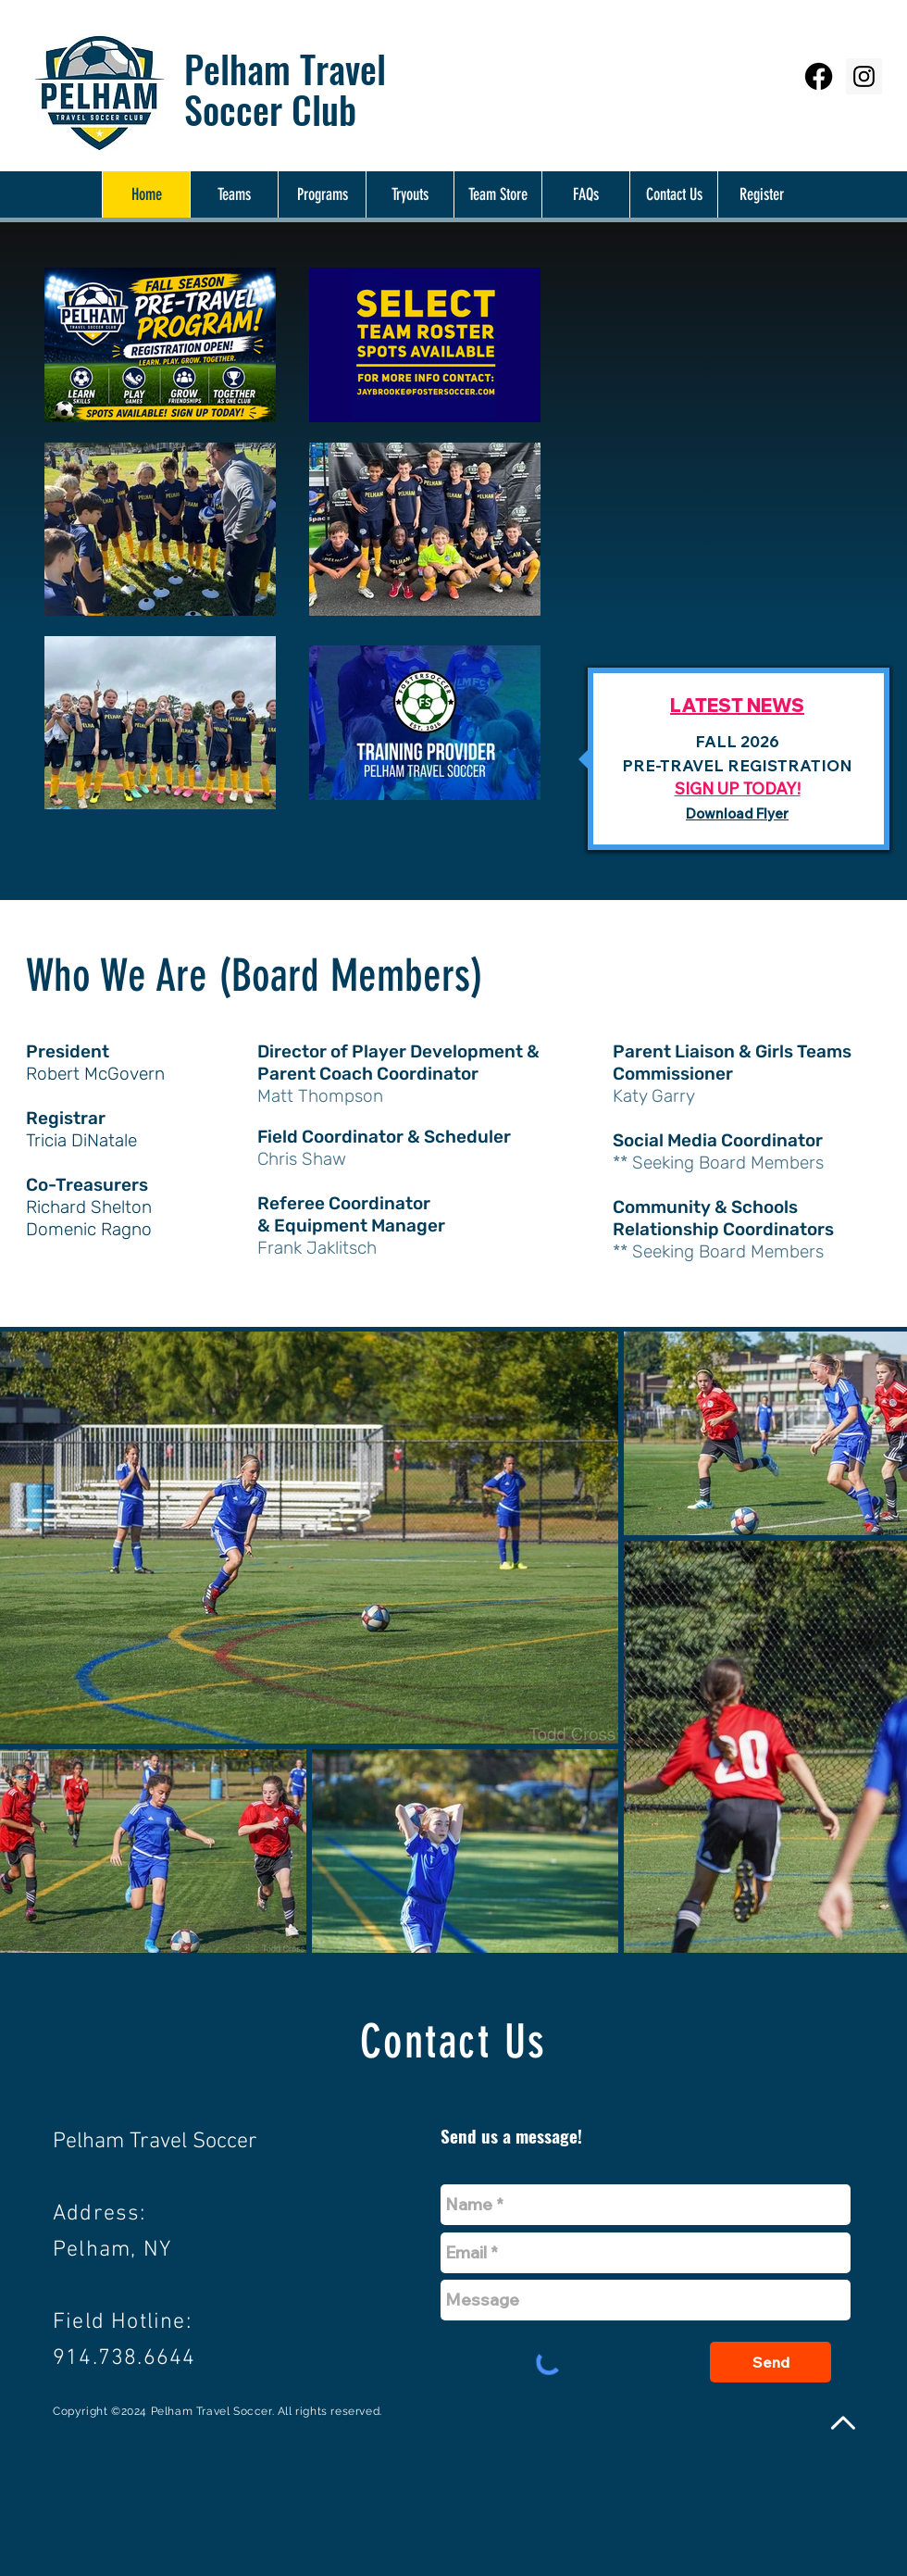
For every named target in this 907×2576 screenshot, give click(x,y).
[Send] (770, 2362)
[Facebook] (819, 76)
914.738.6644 (124, 2358)
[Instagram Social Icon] (864, 76)
